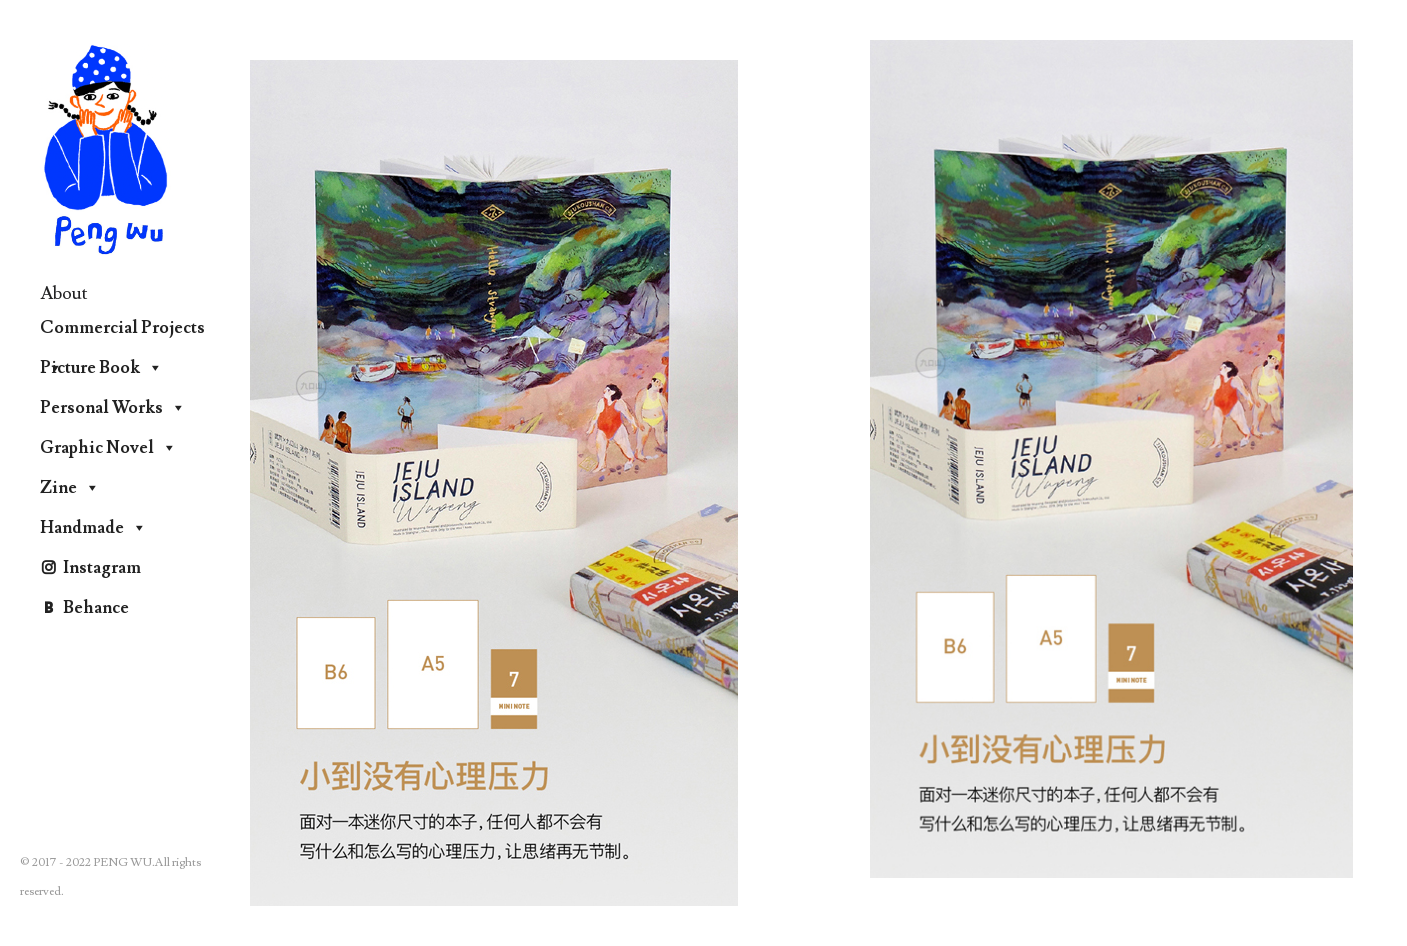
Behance (96, 608)
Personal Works (113, 408)
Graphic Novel (108, 448)
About (64, 293)
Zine (70, 488)
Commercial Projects (122, 332)
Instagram (102, 568)
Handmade (93, 528)
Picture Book (101, 368)
